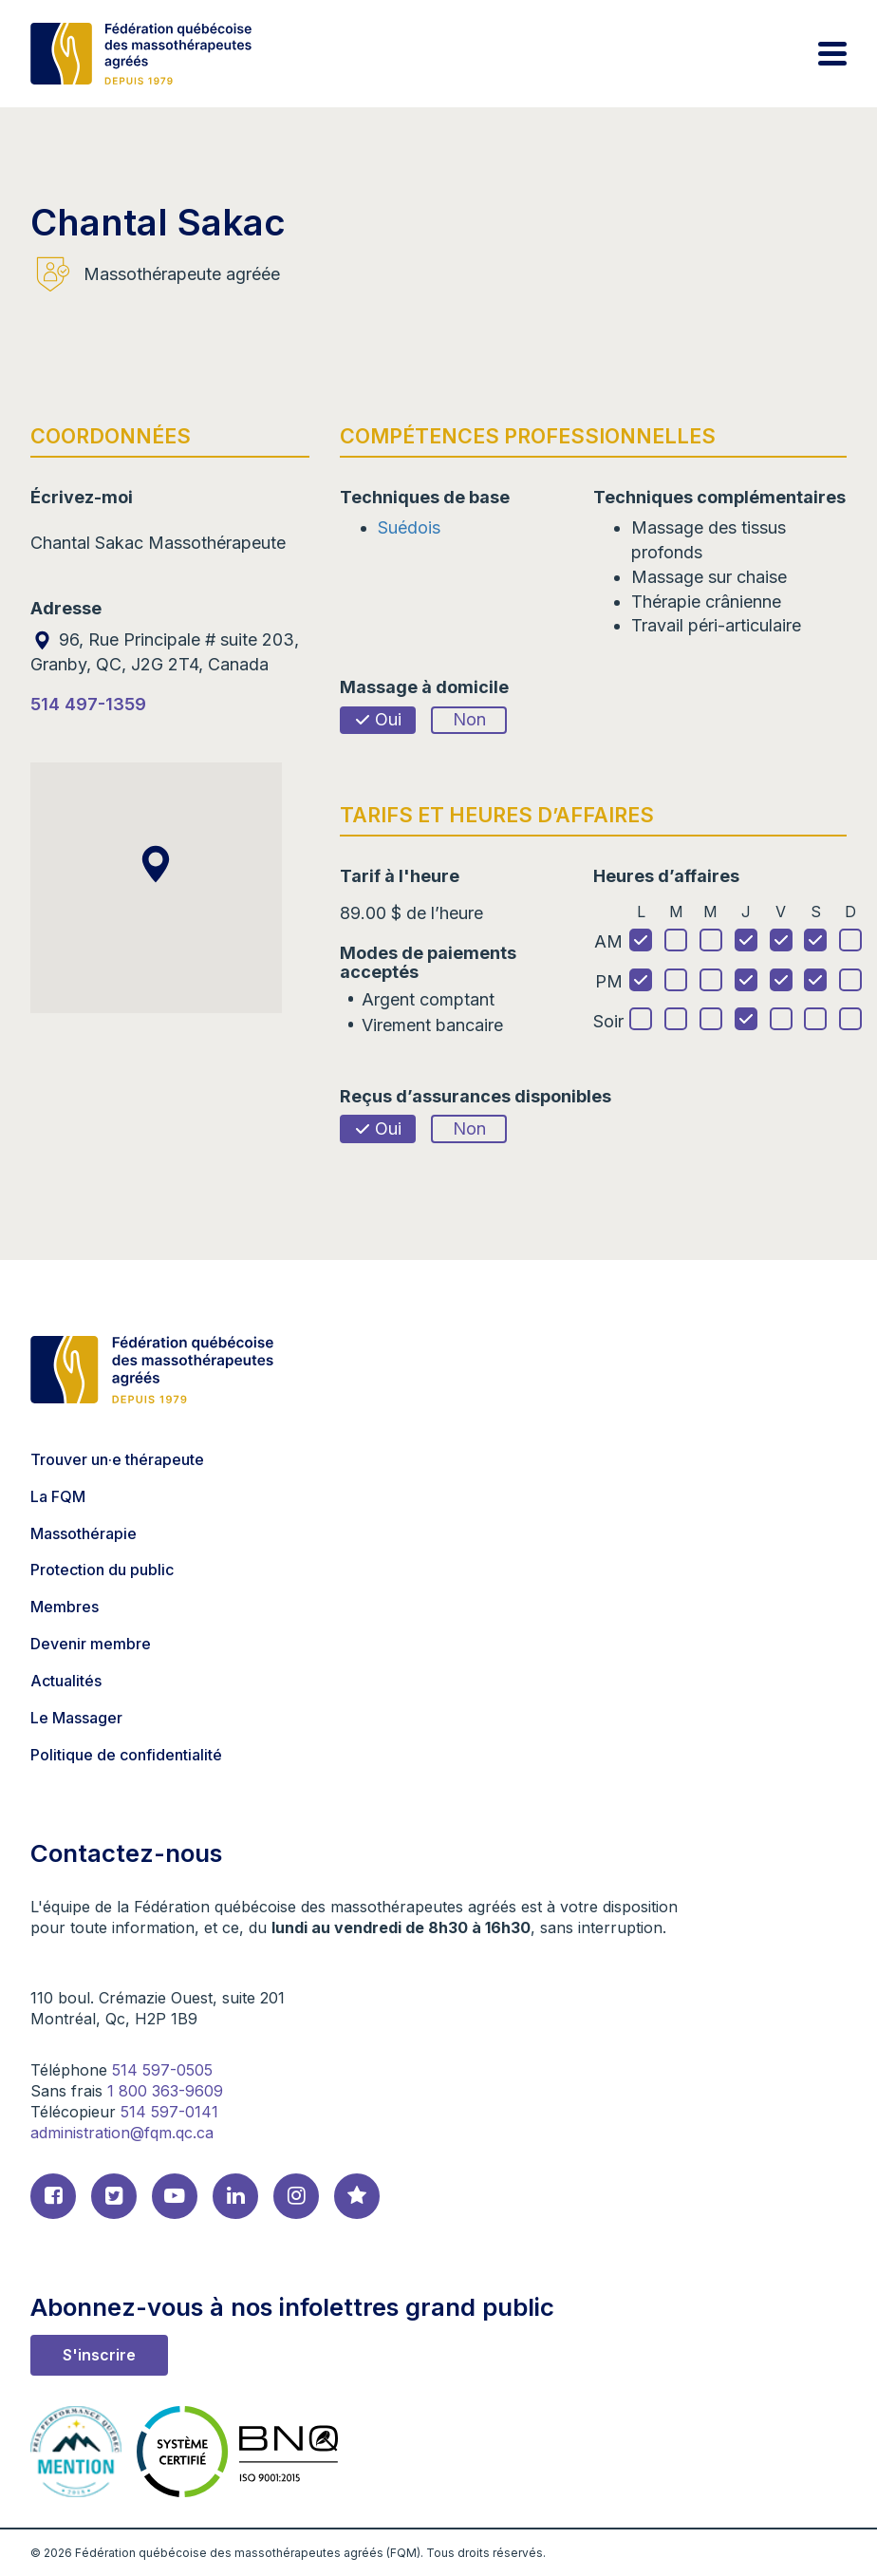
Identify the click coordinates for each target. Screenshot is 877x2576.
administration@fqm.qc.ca (122, 2132)
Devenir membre (90, 1643)
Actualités (66, 1680)
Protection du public (102, 1569)
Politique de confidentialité (126, 1754)
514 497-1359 (88, 704)
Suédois (409, 527)
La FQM (57, 1496)
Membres (64, 1606)
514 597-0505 (162, 2069)
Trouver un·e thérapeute (117, 1459)
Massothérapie (83, 1533)
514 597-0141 (169, 2111)
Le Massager (76, 1717)
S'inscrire (99, 2354)
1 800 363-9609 (165, 2090)
